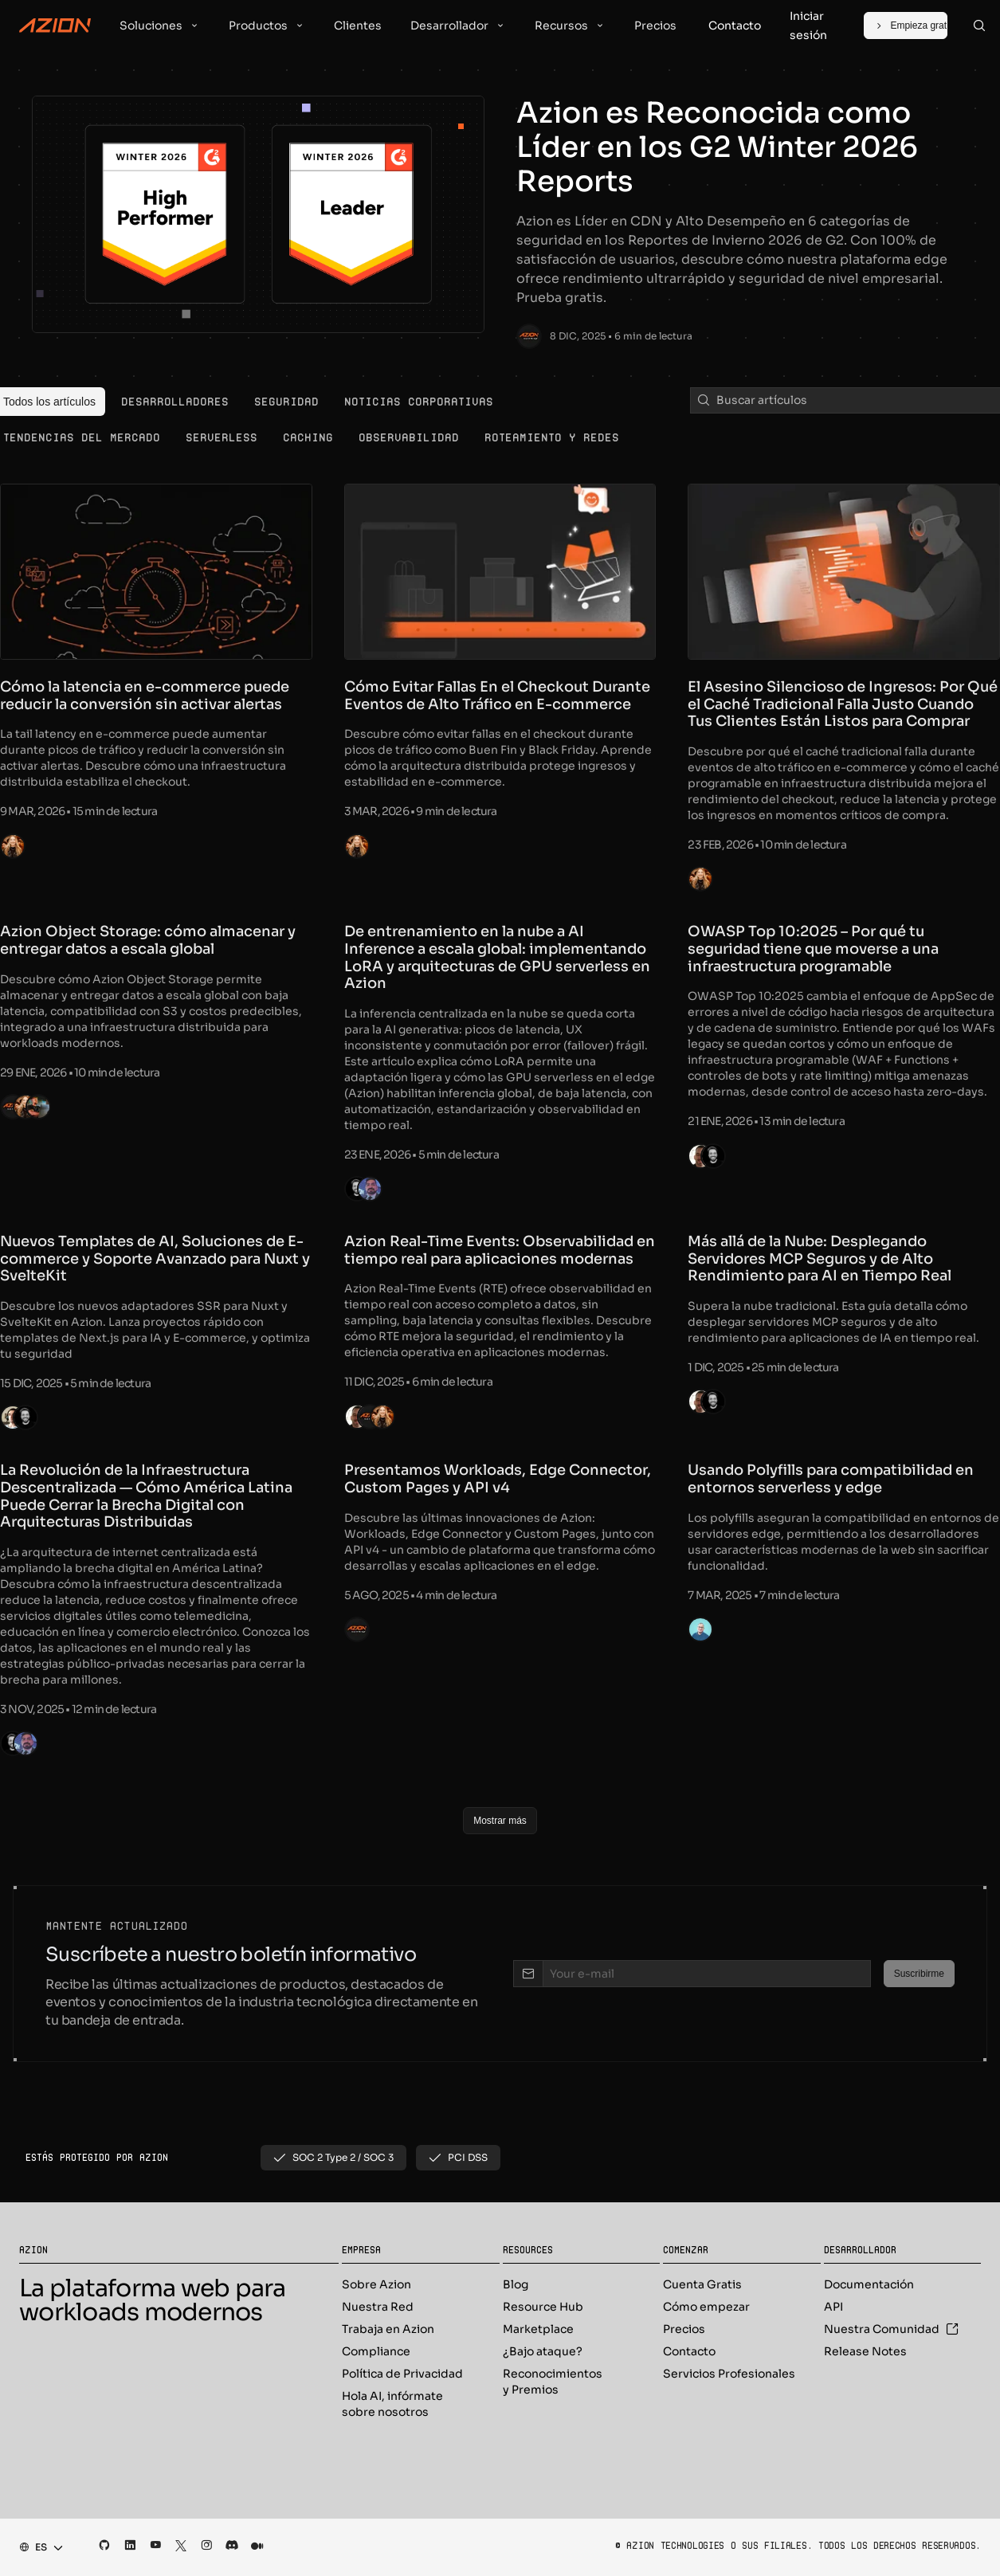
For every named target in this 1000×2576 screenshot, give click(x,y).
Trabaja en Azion (388, 2329)
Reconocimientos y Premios (552, 2381)
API (833, 2307)
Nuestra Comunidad (891, 2329)
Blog (515, 2284)
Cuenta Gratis (702, 2284)
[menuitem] (175, 402)
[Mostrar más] (500, 1820)
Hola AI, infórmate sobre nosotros (392, 2404)
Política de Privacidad (402, 2373)
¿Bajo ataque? (542, 2351)
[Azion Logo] (55, 25)
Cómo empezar (706, 2307)
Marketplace (538, 2329)
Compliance (376, 2351)
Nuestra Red (378, 2307)
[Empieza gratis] (905, 25)
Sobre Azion (376, 2284)
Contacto (689, 2351)
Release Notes (865, 2351)
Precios (684, 2329)
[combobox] (36, 2547)
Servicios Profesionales (729, 2373)
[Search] (979, 25)
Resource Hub (543, 2307)
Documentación (869, 2284)
